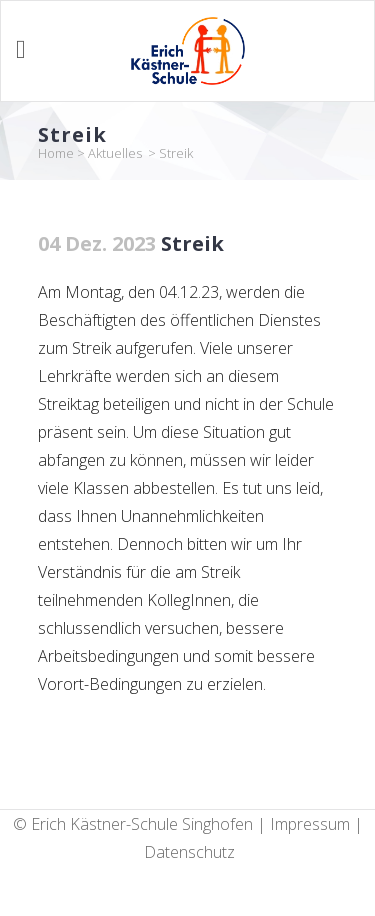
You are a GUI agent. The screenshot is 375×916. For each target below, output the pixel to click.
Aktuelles (115, 153)
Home (56, 153)
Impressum (310, 824)
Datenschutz (189, 852)
